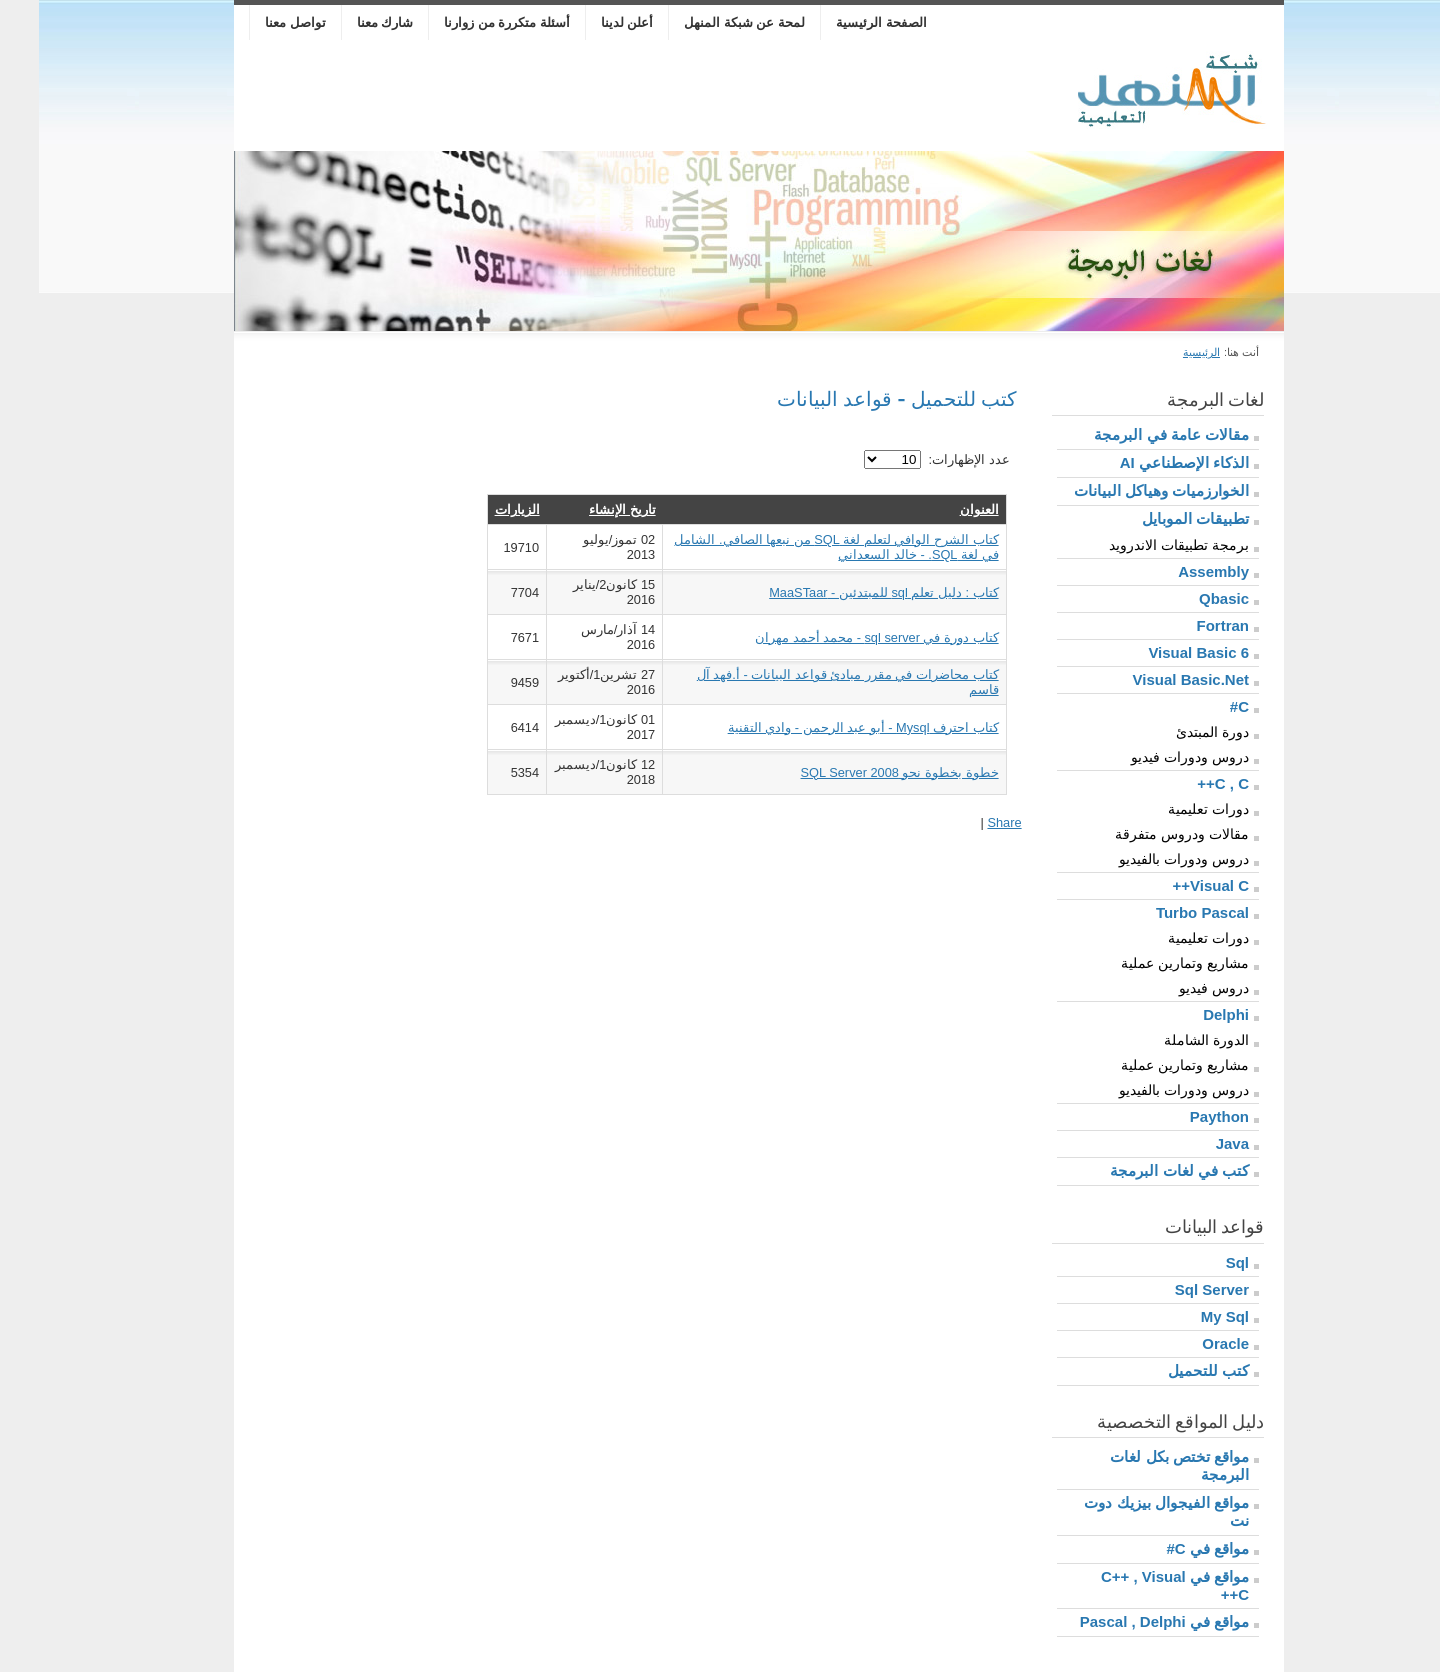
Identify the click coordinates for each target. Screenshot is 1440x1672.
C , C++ (1184, 783)
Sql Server (1173, 1289)
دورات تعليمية (1169, 809)
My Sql (1186, 1316)
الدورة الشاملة (1167, 1040)
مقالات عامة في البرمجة (1132, 434)
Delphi (1187, 1014)
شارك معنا (346, 22)
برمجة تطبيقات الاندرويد (1140, 545)
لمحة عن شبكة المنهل (705, 22)
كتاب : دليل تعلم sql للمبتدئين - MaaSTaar (844, 592)
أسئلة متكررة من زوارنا (468, 22)
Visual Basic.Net (1152, 679)
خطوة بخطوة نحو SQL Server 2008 (861, 772)
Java (1193, 1143)
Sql (1198, 1262)
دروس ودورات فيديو (1151, 757)
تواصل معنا (256, 22)
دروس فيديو (1175, 988)
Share (965, 822)
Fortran (1184, 625)
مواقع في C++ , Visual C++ (1136, 1585)
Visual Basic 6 (1159, 652)
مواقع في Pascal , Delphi (1125, 1621)
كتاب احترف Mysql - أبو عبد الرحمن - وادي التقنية (824, 727)
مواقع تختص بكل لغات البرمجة (1140, 1465)
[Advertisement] (568, 96)
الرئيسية (1162, 352)
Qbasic (1185, 598)
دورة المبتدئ (1173, 732)
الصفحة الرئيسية (842, 22)
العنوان (940, 509)
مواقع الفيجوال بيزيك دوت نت (1127, 1511)
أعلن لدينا (588, 22)
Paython (1180, 1116)
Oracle (1186, 1343)
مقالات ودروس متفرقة (1143, 834)
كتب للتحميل (1169, 1370)
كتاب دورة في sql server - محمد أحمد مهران (838, 637)
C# (1200, 706)
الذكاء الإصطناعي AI (1145, 462)
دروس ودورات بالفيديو (1145, 859)
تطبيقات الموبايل (1156, 518)
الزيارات (478, 509)
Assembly (1174, 571)
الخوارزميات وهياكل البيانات (1122, 490)
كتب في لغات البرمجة (1140, 1170)
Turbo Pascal (1163, 912)
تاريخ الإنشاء (583, 509)
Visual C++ (1172, 885)
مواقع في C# (1168, 1548)
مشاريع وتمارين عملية (1146, 963)
